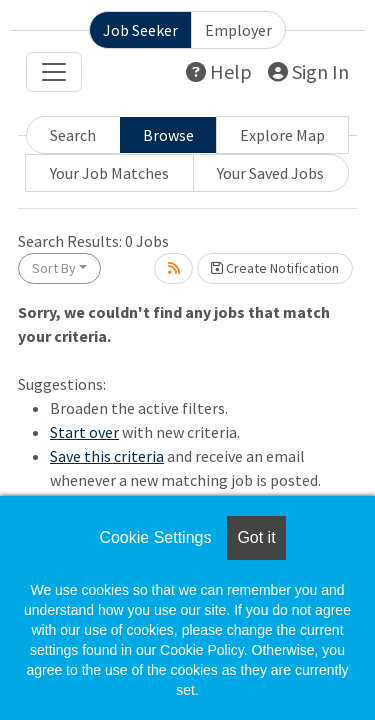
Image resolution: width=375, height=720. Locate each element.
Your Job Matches (109, 173)
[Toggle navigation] (54, 72)
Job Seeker (140, 30)
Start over (84, 432)
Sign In (308, 71)
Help (219, 71)
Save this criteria (107, 456)
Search (73, 135)
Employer (238, 30)
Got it (256, 537)
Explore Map (282, 135)
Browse (168, 135)
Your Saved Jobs (270, 173)
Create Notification (275, 268)
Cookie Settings (155, 537)
